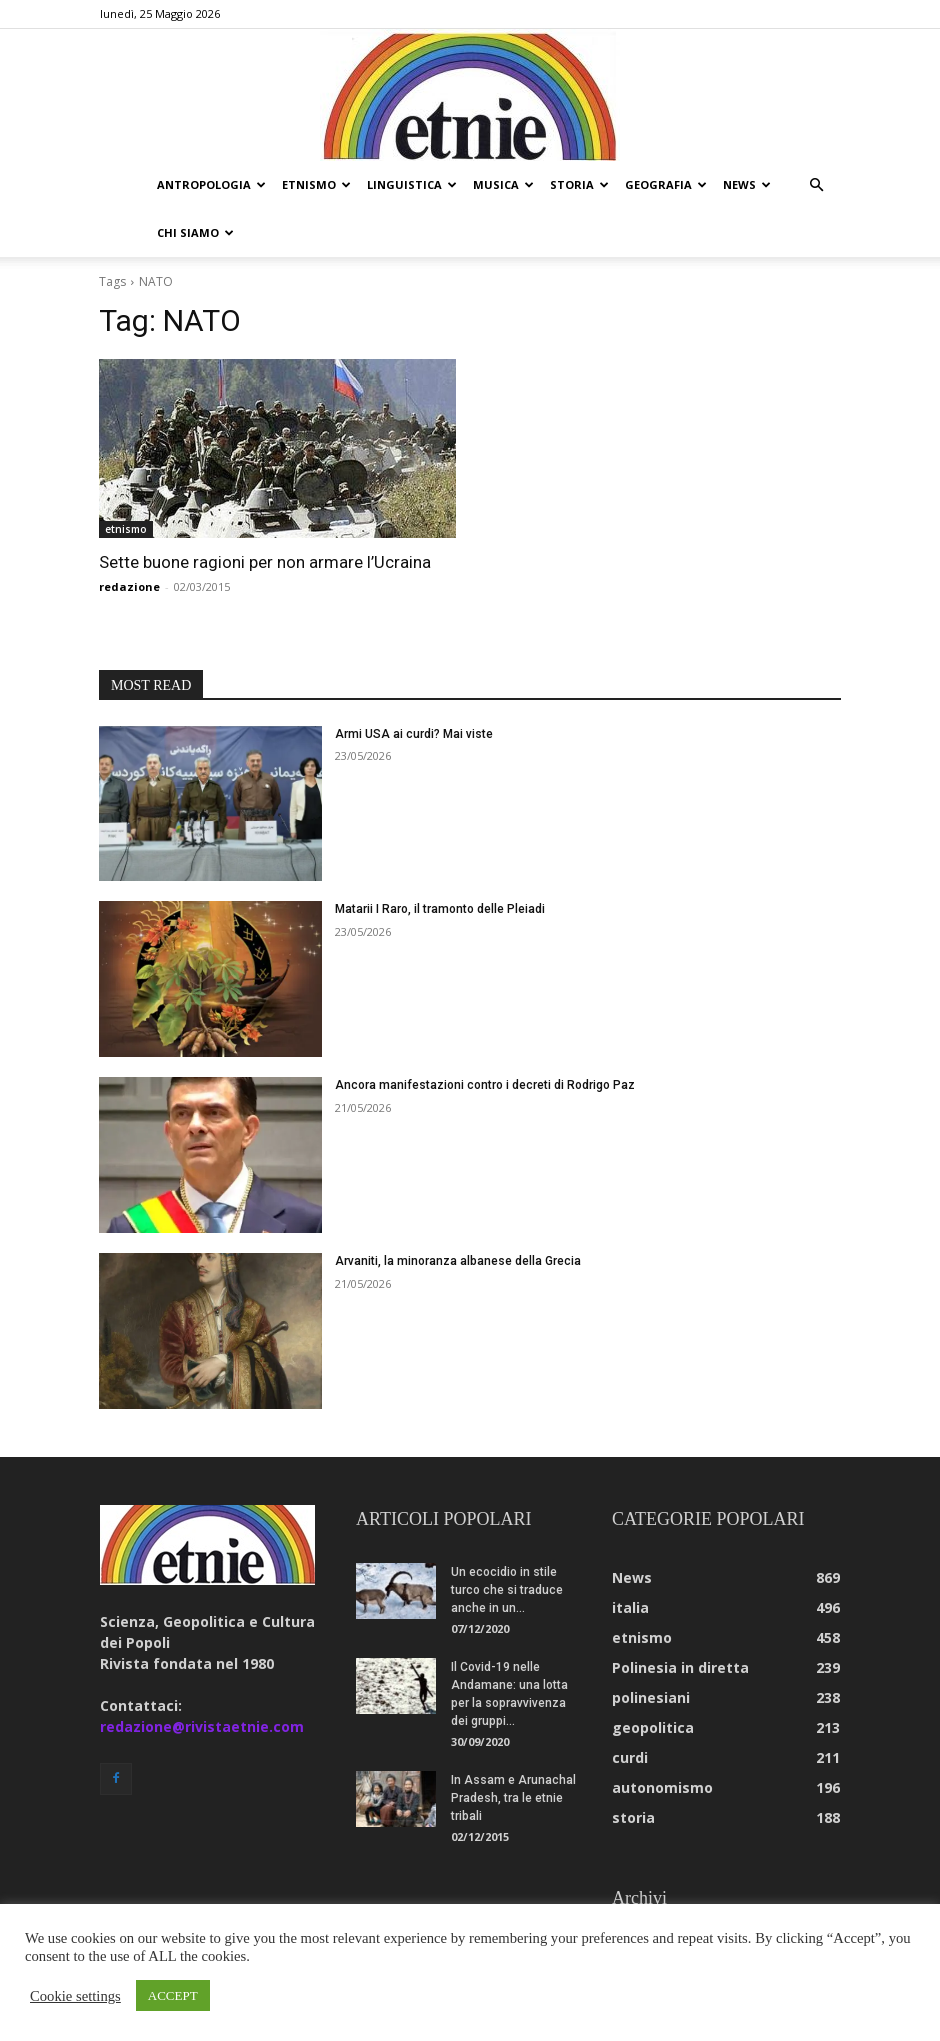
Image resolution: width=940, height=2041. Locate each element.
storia (579, 184)
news (747, 184)
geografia (666, 184)
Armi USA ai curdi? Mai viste (414, 686)
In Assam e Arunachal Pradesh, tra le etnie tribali (513, 1750)
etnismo (316, 184)
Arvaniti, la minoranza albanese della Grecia (458, 1213)
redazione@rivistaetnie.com (202, 1678)
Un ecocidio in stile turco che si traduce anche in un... (507, 1542)
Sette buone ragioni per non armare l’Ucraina (265, 514)
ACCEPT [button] (173, 1995)
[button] (816, 185)
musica (503, 184)
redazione (129, 538)
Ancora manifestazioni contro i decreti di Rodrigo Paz (485, 1037)
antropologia (211, 184)
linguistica (412, 184)
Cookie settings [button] (75, 1996)
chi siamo (195, 232)
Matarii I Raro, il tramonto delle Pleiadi (440, 861)
